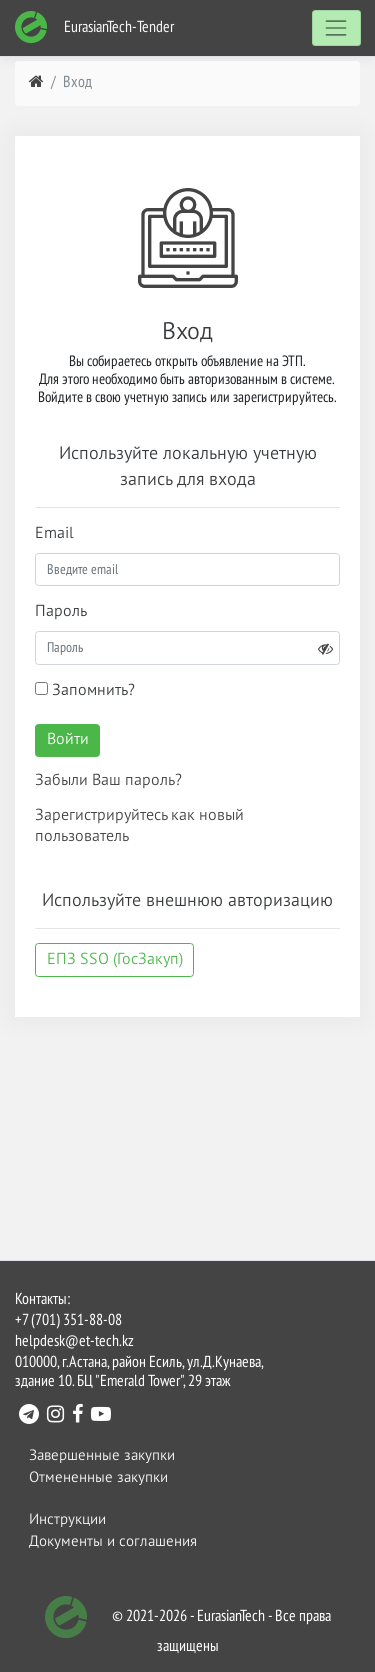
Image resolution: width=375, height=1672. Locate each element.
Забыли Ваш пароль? (108, 781)
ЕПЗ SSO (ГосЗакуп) (115, 960)
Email (54, 534)
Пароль (61, 612)
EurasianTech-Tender (94, 27)
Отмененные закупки (98, 1477)
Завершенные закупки (102, 1455)
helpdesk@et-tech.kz (74, 1342)
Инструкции (67, 1519)
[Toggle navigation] (336, 27)
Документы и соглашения (113, 1541)
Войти (68, 740)
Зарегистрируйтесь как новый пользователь (139, 826)
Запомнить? (85, 690)
